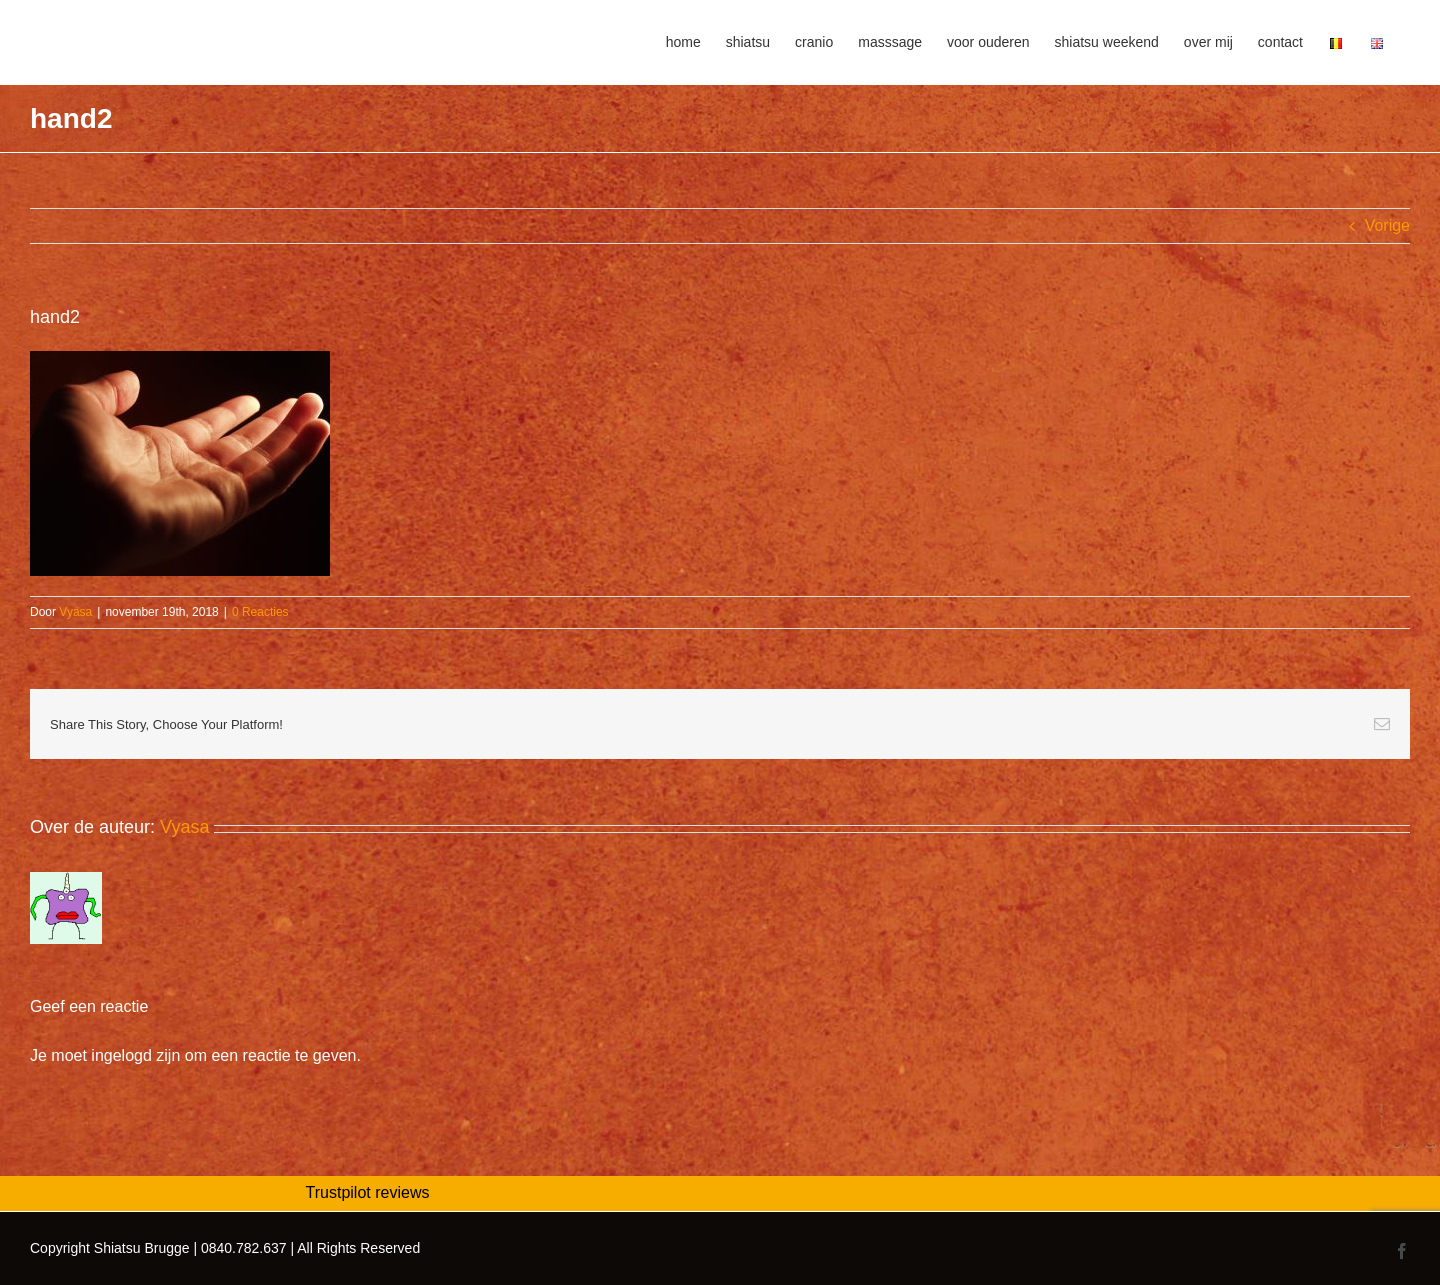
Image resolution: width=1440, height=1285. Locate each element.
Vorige (1387, 225)
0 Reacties (260, 612)
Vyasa (75, 612)
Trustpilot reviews (368, 1192)
